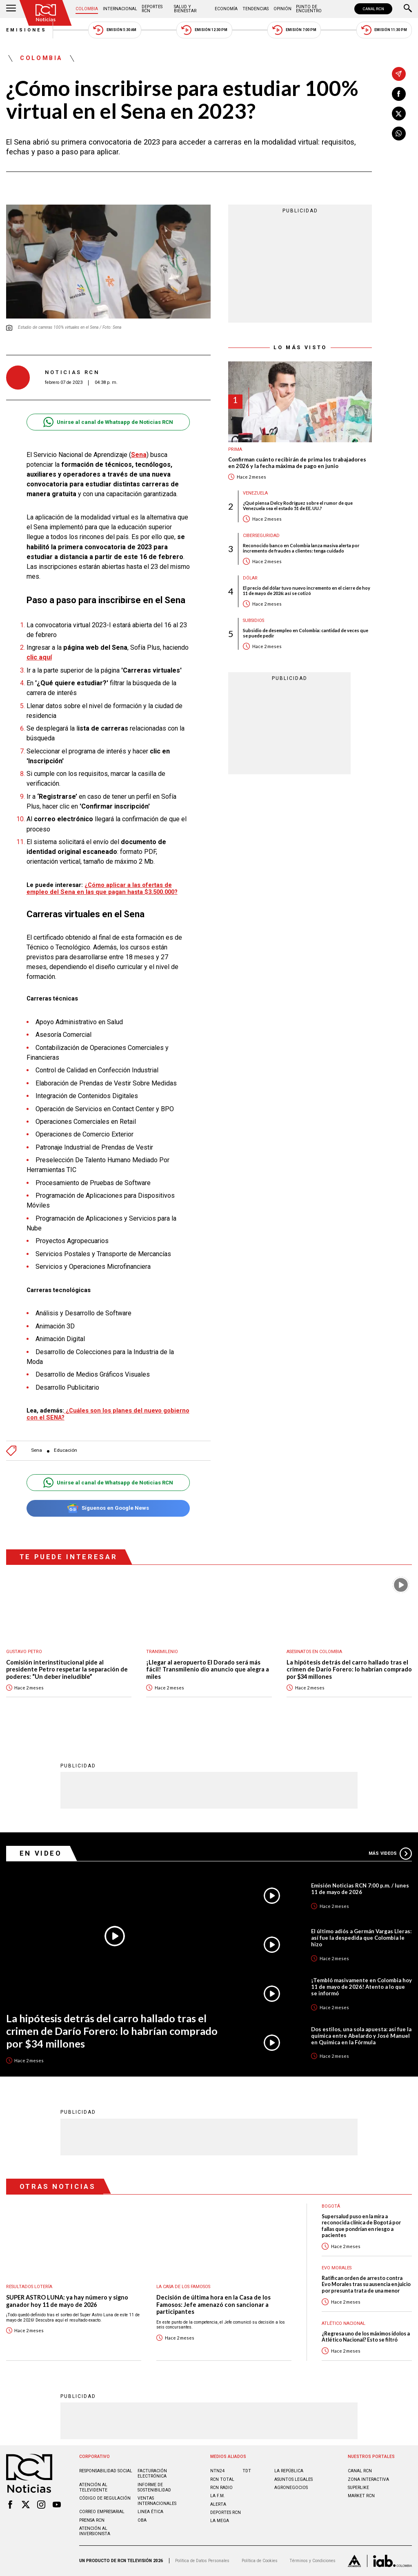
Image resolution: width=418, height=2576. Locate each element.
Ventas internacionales (157, 2501)
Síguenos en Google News (108, 1508)
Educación (65, 1450)
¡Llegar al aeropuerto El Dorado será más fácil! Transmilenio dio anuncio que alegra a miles (207, 1669)
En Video (41, 1853)
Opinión (282, 8)
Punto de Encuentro (309, 8)
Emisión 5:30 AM (114, 30)
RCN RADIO (221, 2487)
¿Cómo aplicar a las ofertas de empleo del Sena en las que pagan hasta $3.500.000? (102, 888)
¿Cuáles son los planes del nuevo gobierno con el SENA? (108, 1414)
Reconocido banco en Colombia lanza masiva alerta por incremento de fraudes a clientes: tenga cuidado (301, 548)
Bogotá (331, 2206)
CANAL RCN (373, 9)
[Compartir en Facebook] (399, 94)
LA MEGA (219, 2520)
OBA (142, 2520)
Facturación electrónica (152, 2473)
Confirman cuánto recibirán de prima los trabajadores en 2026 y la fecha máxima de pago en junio (297, 463)
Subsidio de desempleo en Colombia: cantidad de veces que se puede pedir (305, 633)
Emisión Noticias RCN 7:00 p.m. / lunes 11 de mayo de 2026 (360, 1888)
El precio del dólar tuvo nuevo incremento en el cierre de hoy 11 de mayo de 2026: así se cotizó (306, 590)
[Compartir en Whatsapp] (399, 133)
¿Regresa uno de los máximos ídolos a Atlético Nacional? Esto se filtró (366, 2337)
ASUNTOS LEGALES (293, 2479)
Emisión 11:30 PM (384, 30)
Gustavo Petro (24, 1651)
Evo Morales (336, 2268)
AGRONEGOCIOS (291, 2487)
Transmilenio (162, 1651)
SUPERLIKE (358, 2487)
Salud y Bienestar (185, 8)
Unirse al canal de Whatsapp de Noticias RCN (108, 422)
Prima (235, 449)
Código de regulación (105, 2498)
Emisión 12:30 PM (204, 30)
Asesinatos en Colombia (314, 1651)
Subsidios (253, 620)
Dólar (250, 578)
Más (390, 1853)
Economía (226, 8)
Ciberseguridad (261, 535)
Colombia (87, 8)
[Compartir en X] (399, 113)
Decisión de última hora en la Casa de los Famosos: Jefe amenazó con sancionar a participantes (213, 2304)
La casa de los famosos (183, 2286)
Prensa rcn (91, 2520)
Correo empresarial (102, 2511)
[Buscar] (408, 9)
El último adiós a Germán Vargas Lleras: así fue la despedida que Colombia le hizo (361, 1938)
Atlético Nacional (343, 2323)
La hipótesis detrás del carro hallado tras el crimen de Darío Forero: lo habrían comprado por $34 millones (349, 1669)
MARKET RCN (361, 2495)
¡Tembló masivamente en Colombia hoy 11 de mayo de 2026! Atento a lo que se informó (361, 1987)
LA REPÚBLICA (288, 2470)
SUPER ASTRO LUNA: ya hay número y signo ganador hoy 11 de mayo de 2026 (67, 2301)
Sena (36, 1450)
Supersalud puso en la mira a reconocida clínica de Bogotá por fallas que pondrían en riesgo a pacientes (361, 2225)
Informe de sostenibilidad (154, 2487)
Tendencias (255, 8)
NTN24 (217, 2470)
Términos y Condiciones (312, 2560)
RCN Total (222, 2479)
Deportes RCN (152, 8)
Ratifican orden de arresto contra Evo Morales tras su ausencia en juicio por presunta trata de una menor (366, 2284)
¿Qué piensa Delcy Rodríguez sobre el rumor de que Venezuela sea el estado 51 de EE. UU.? (298, 505)
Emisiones (26, 30)
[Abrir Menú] (11, 9)
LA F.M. (217, 2495)
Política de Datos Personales (202, 2560)
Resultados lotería (29, 2286)
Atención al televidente (93, 2487)
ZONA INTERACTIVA (368, 2479)
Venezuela (255, 493)
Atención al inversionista (94, 2531)
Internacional (120, 8)
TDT (246, 2470)
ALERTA (218, 2504)
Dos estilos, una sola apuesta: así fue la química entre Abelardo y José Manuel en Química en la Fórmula (361, 2036)
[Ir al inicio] (45, 13)
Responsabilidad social (105, 2470)
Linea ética (150, 2511)
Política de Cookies (260, 2560)
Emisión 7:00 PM (294, 30)
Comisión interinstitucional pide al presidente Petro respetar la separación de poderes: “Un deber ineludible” (67, 1669)
